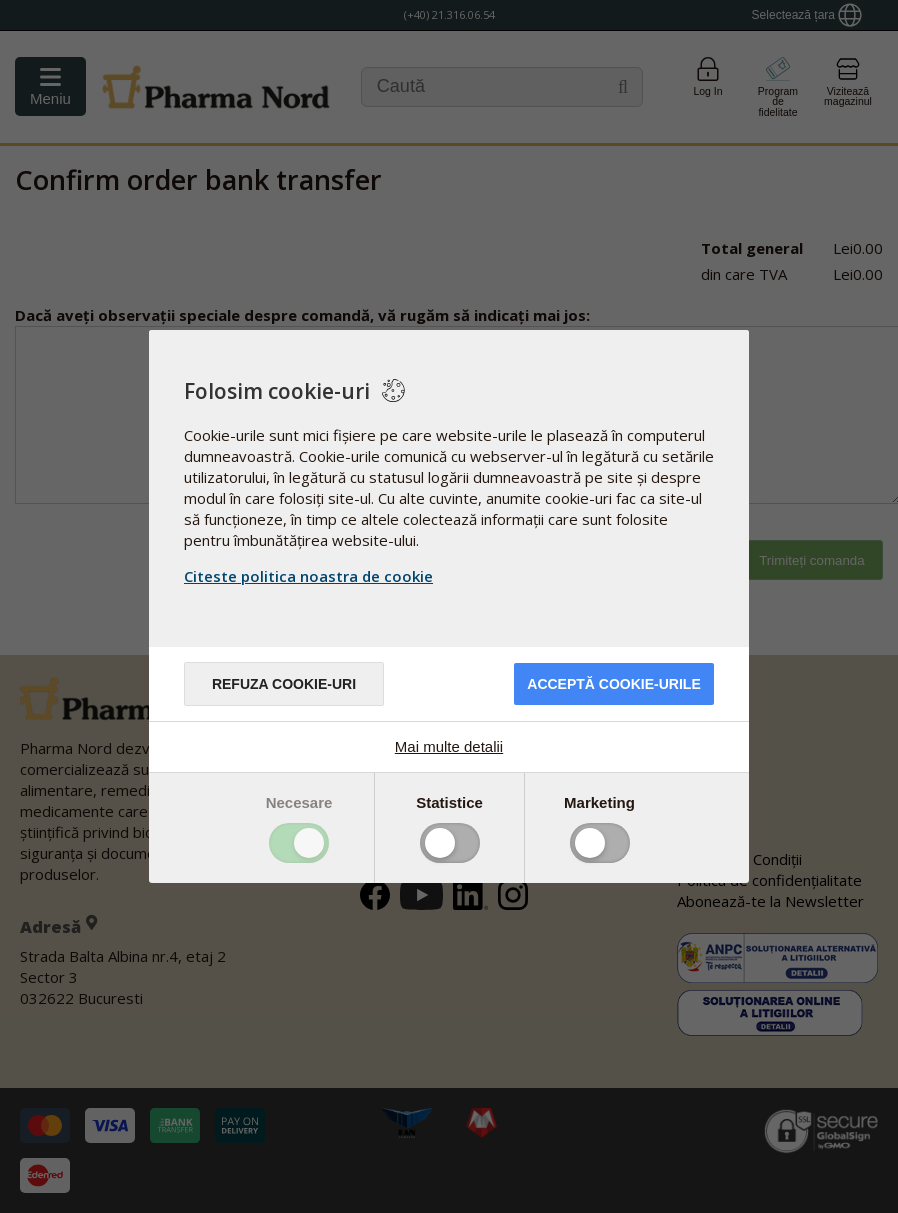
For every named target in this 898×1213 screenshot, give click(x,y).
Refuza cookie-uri (284, 684)
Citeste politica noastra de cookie (308, 576)
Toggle (299, 843)
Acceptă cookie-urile (613, 684)
